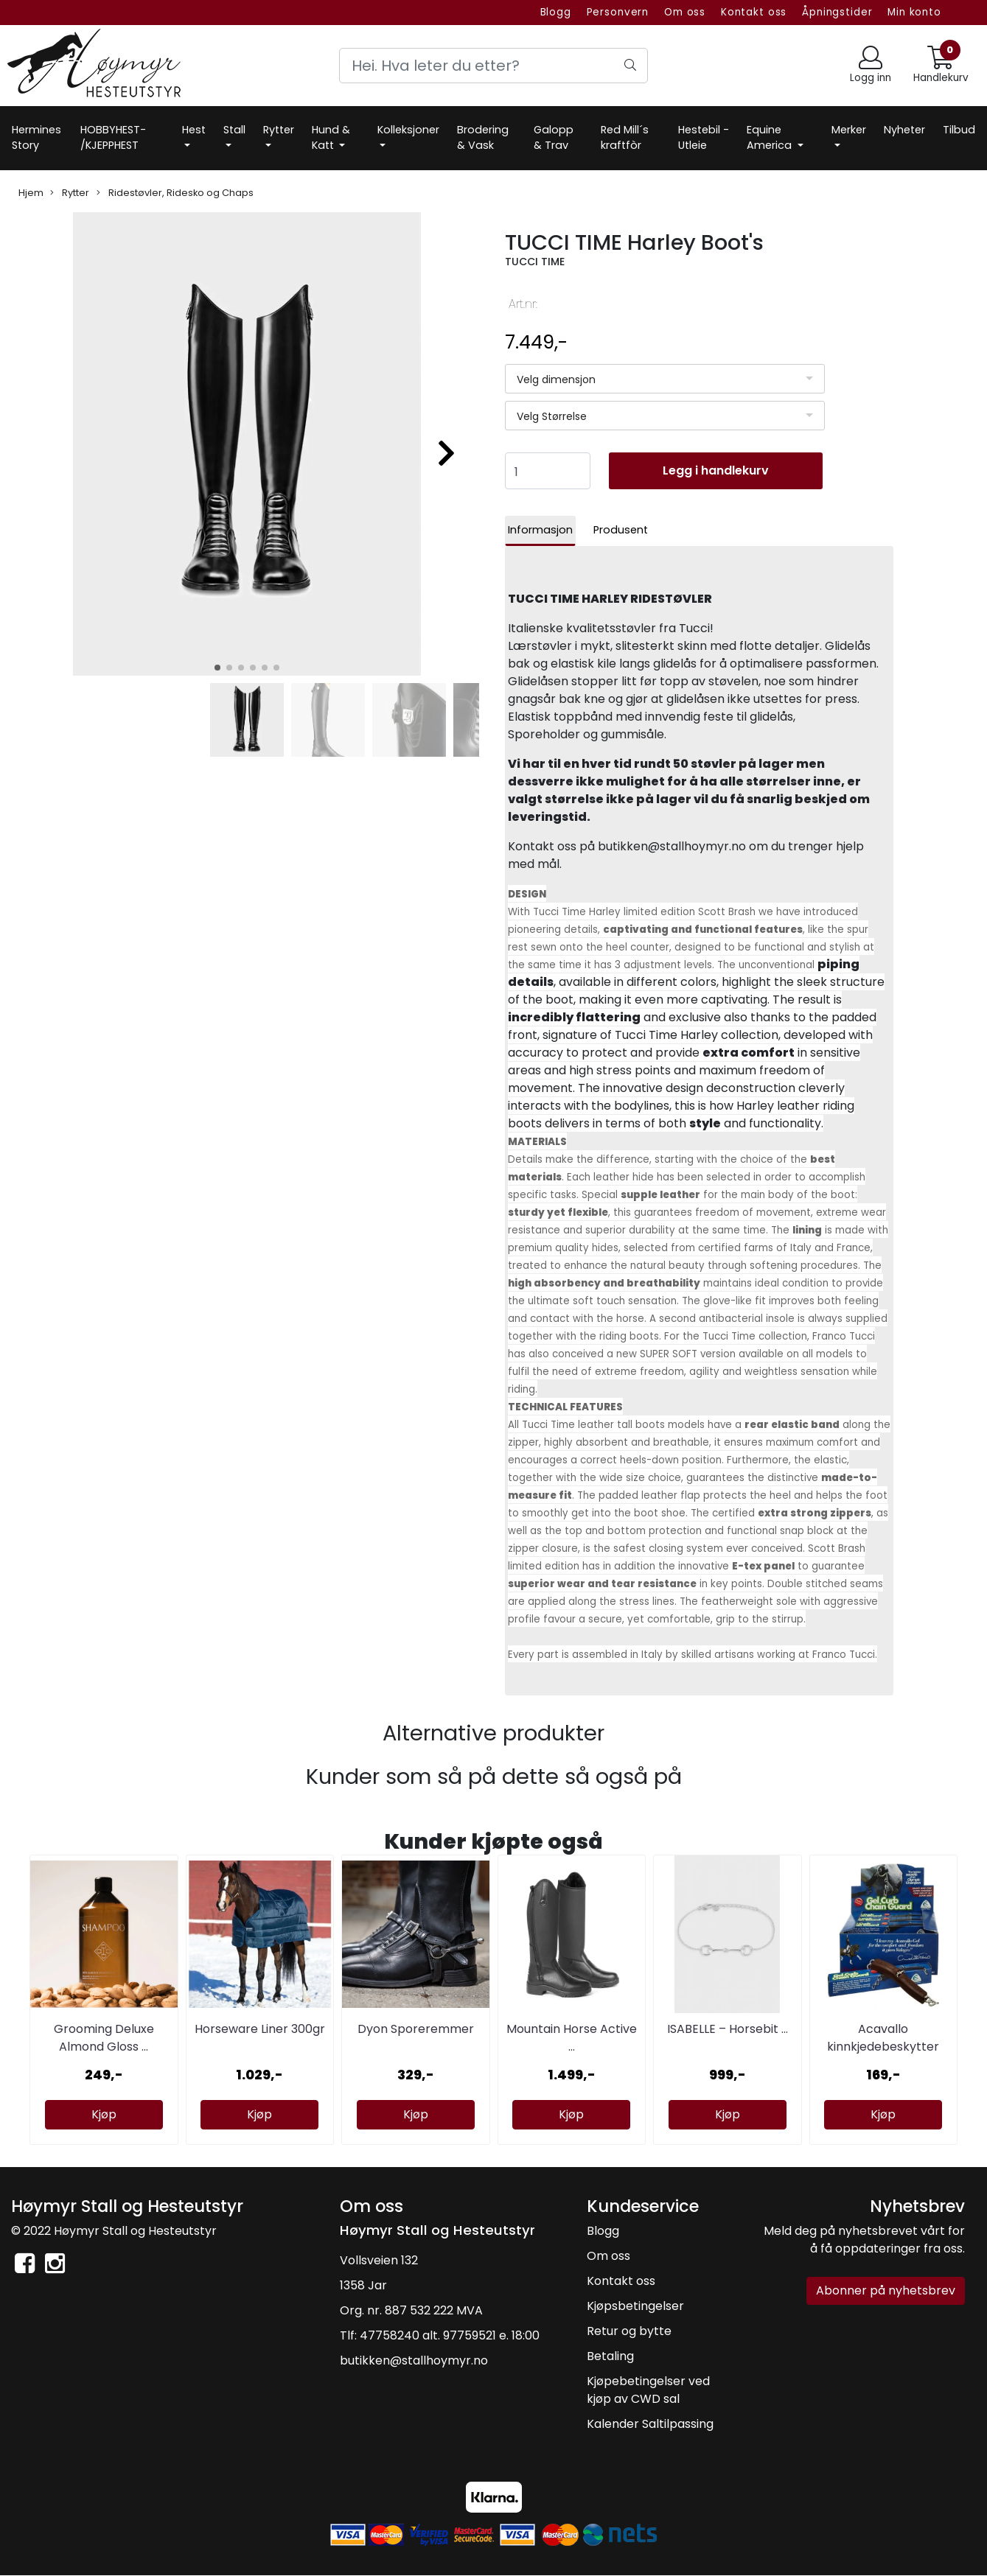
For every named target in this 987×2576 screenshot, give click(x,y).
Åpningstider (837, 12)
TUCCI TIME (535, 261)
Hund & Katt (331, 137)
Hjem (30, 192)
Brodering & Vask (483, 137)
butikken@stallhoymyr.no (414, 2360)
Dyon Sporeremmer (416, 2028)
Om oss (684, 12)
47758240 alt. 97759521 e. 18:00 (450, 2335)
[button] (217, 668)
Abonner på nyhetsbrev (885, 2290)
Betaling (610, 2356)
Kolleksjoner (408, 129)
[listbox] (665, 378)
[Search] (494, 65)
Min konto (914, 12)
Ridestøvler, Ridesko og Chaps (175, 192)
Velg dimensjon (556, 379)
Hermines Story (36, 137)
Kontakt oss (754, 12)
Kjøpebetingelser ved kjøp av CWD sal (648, 2390)
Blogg (555, 12)
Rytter (278, 129)
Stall (234, 129)
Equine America (771, 137)
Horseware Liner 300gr (260, 2028)
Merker (848, 129)
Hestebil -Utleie (703, 137)
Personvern (618, 12)
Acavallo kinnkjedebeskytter (883, 2037)
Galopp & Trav (553, 137)
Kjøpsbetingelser (635, 2305)
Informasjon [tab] (540, 529)
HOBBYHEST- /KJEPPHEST (113, 137)
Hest (194, 129)
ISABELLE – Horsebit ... (727, 2028)
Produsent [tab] (620, 529)
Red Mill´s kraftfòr (625, 137)
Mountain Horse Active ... (571, 2037)
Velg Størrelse (552, 416)
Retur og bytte (629, 2331)
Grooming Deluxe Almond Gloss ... (104, 2037)
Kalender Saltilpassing (650, 2423)
